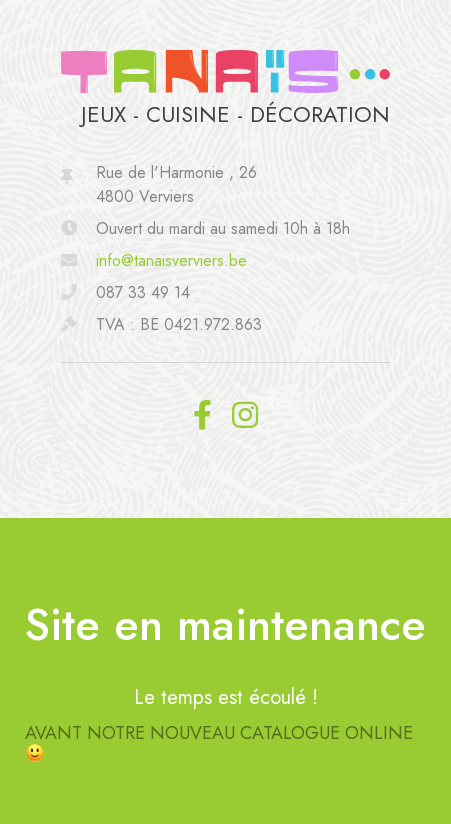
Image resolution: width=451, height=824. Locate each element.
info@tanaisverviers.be (171, 260)
